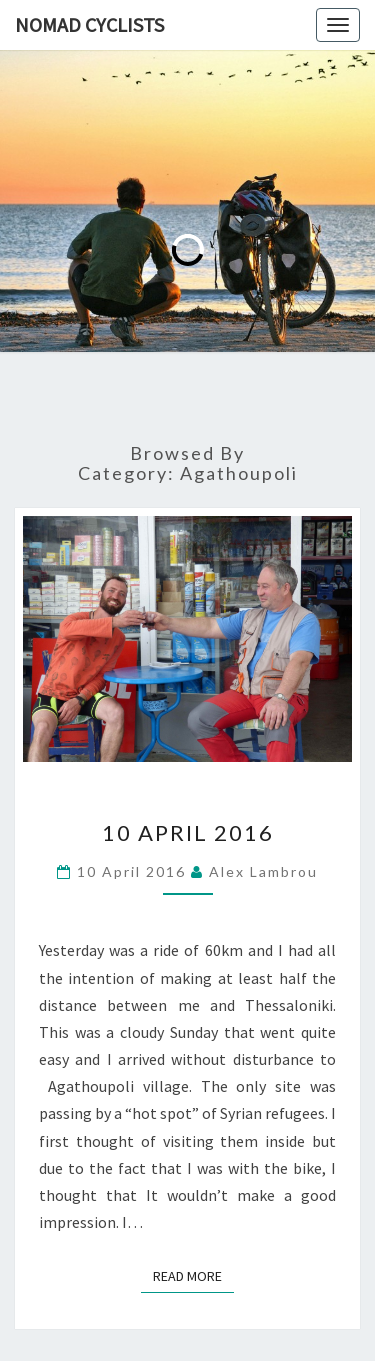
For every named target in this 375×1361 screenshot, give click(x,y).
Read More (193, 1275)
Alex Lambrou (263, 871)
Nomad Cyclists (89, 24)
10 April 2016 (188, 832)
